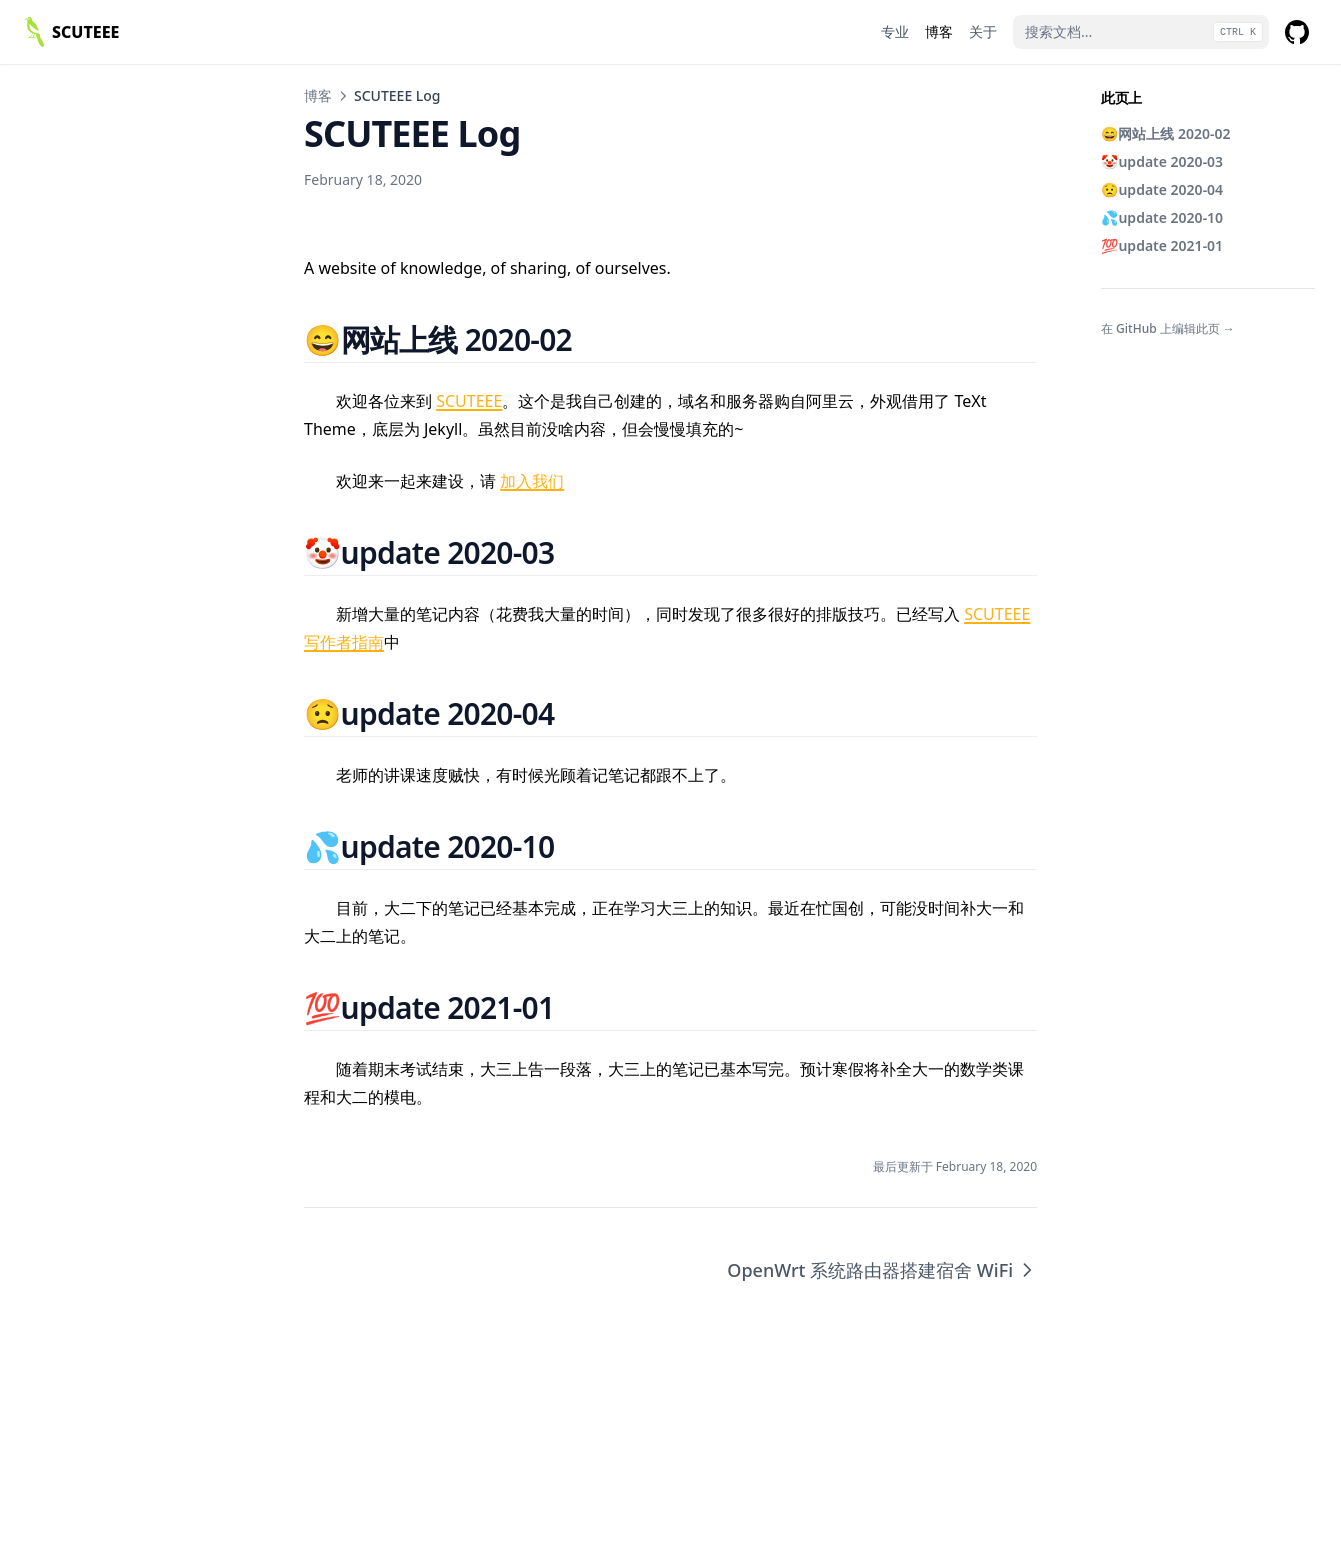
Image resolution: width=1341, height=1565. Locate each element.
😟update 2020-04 (1162, 189)
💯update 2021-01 (1162, 245)
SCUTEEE (469, 401)
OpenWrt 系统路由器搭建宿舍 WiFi (882, 1270)
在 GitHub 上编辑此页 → (1168, 329)
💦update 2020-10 (1162, 217)
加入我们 (532, 481)
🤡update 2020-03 (1162, 161)
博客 (318, 95)
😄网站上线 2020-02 (1166, 133)
